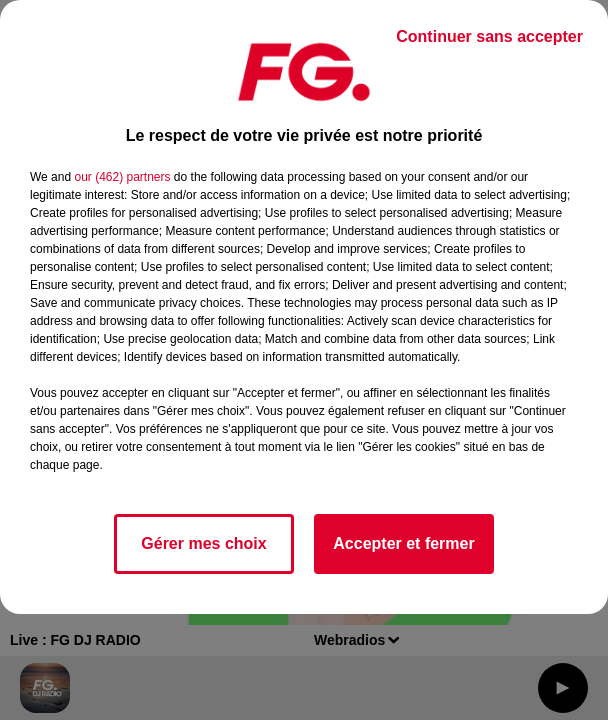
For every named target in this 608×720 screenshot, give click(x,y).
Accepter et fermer (403, 543)
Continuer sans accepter (489, 36)
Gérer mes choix (203, 543)
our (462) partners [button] (122, 177)
